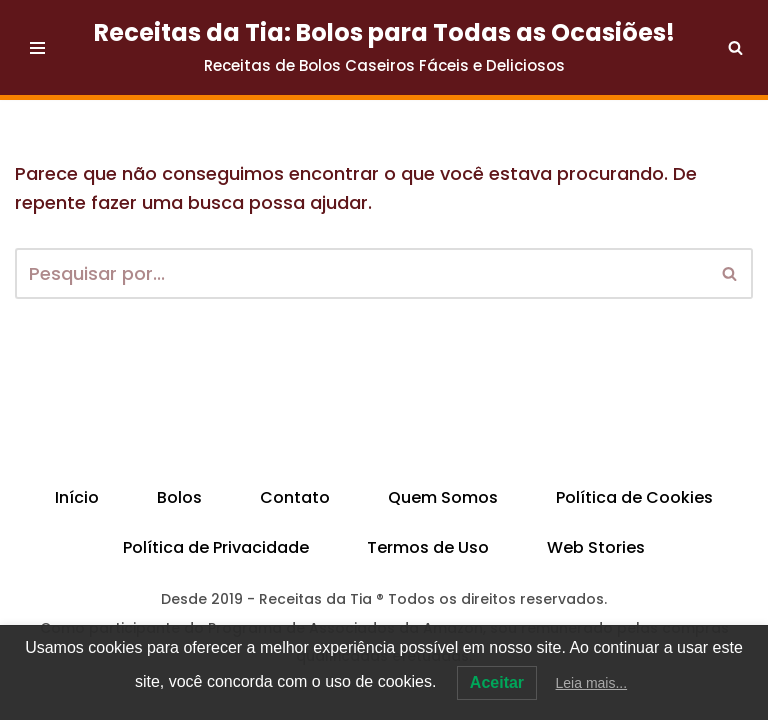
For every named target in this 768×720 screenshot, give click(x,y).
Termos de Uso (428, 547)
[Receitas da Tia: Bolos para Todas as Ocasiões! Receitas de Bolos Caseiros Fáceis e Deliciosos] (384, 47)
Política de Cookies (634, 497)
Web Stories (596, 547)
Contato (295, 497)
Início (77, 497)
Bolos (179, 497)
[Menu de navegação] (37, 48)
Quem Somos (443, 497)
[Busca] (735, 47)
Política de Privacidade (216, 547)
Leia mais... (592, 683)
